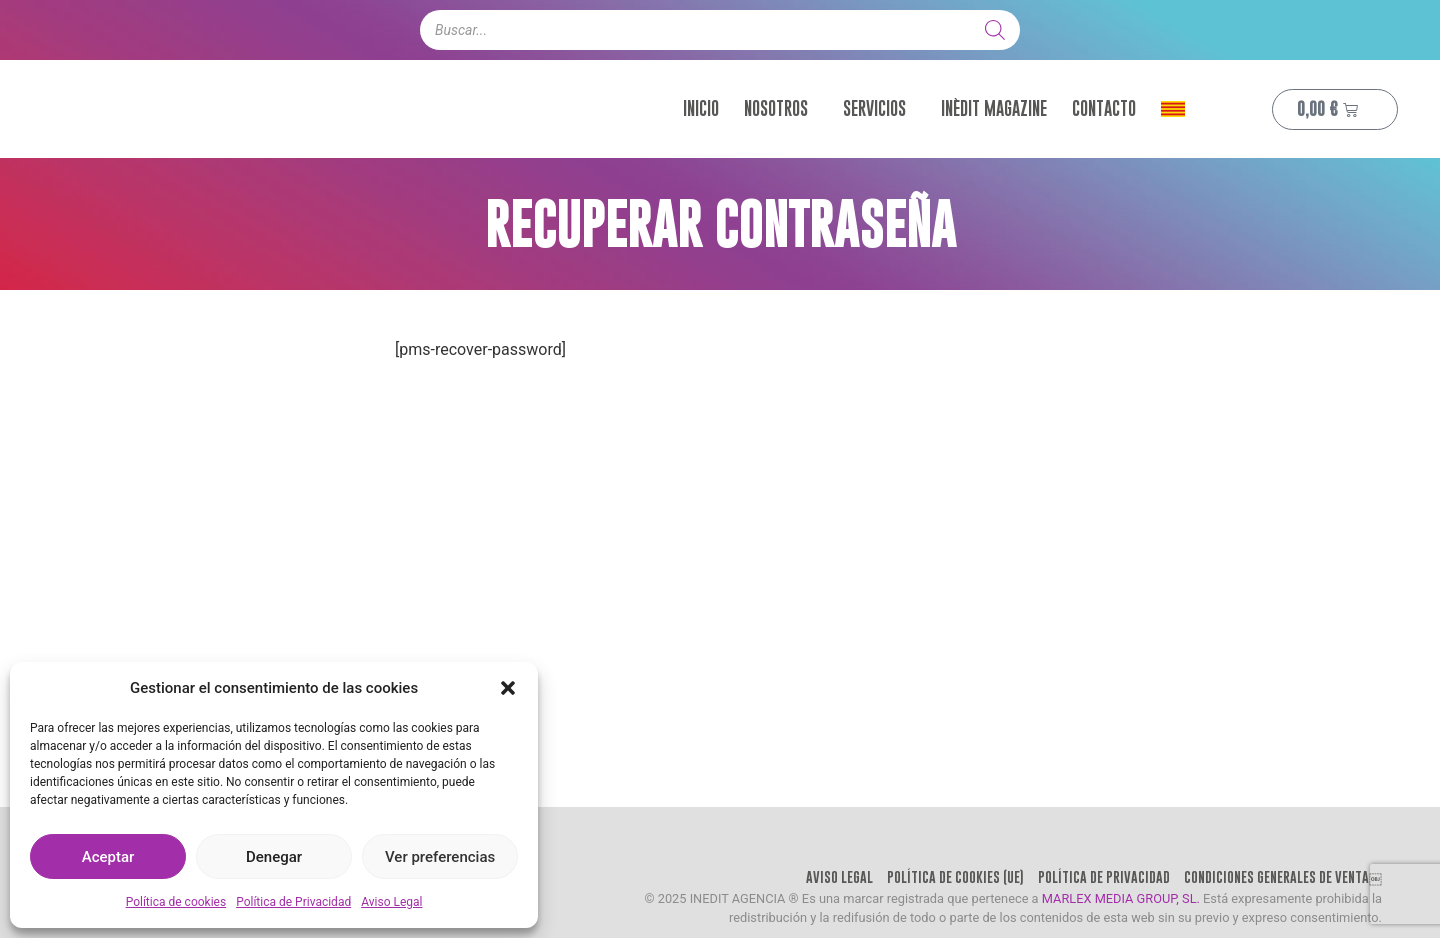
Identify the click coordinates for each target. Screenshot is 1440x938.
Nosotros (781, 109)
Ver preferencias (440, 857)
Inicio (701, 109)
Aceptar (108, 857)
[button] (508, 688)
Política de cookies (176, 902)
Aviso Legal (391, 902)
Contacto (1104, 109)
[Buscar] (995, 30)
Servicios (879, 109)
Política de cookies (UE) (874, 890)
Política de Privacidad (293, 902)
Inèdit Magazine (994, 109)
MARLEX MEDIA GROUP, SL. (1121, 923)
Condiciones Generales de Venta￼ (1267, 890)
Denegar (274, 857)
